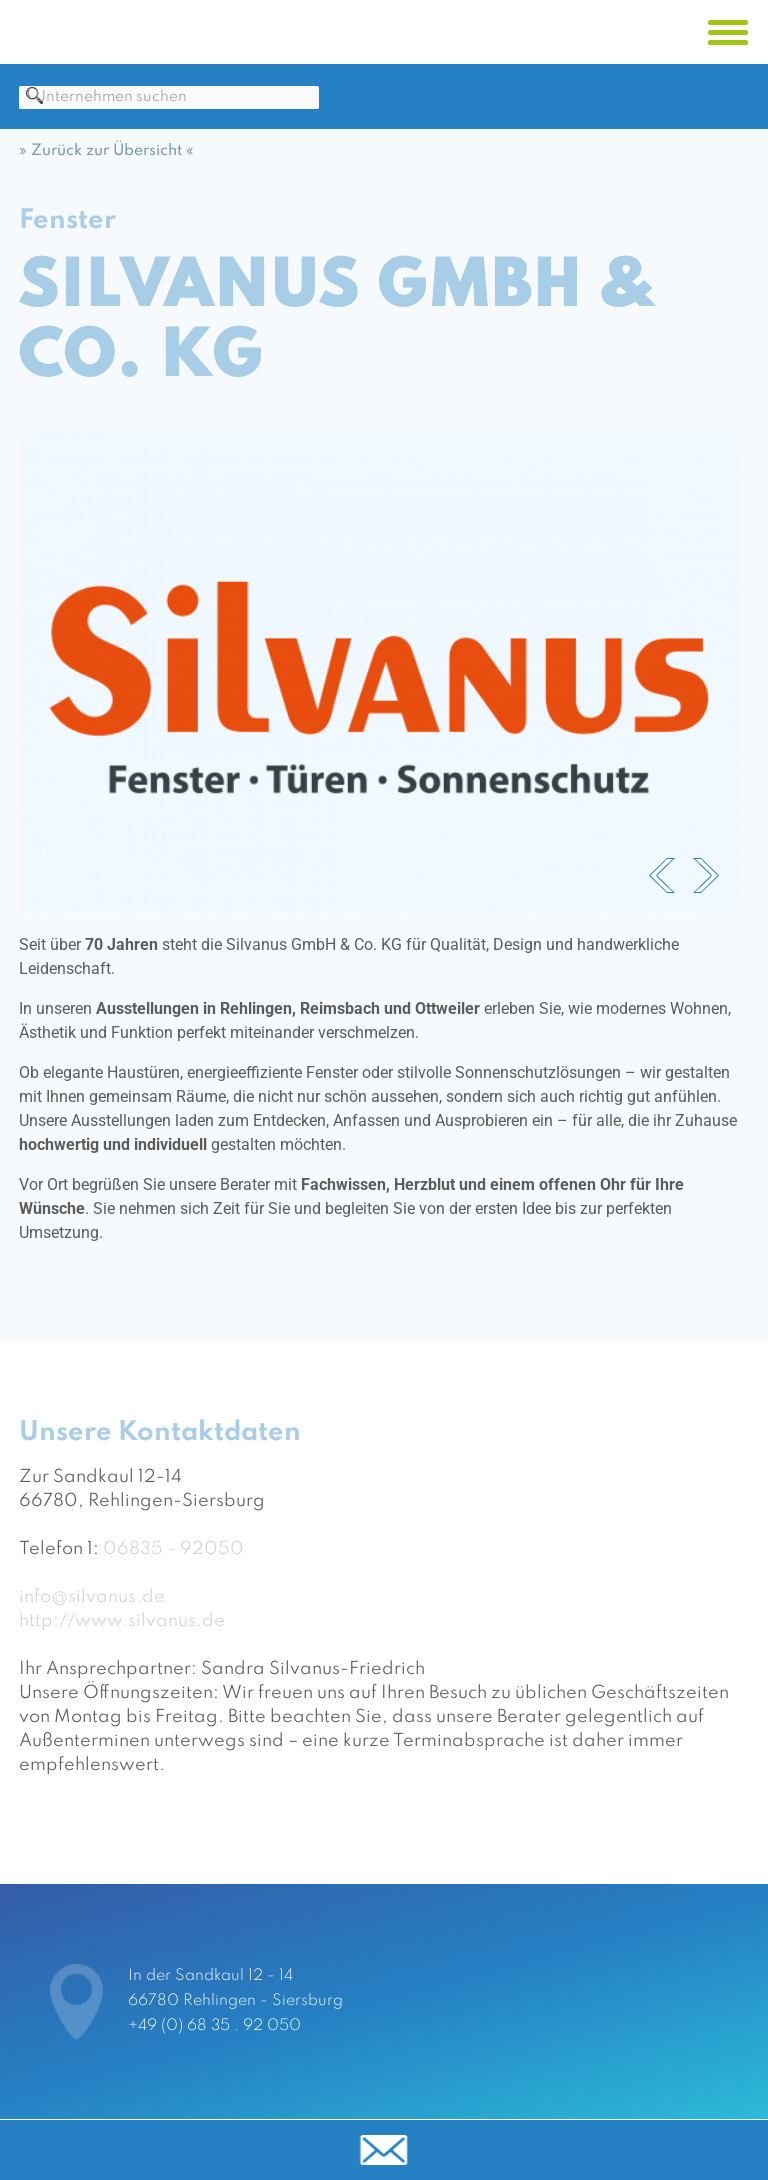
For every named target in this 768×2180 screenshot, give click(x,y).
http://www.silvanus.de (122, 1632)
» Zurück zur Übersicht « (106, 162)
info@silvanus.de (92, 1608)
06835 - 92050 (173, 1560)
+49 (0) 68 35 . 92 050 (214, 2026)
